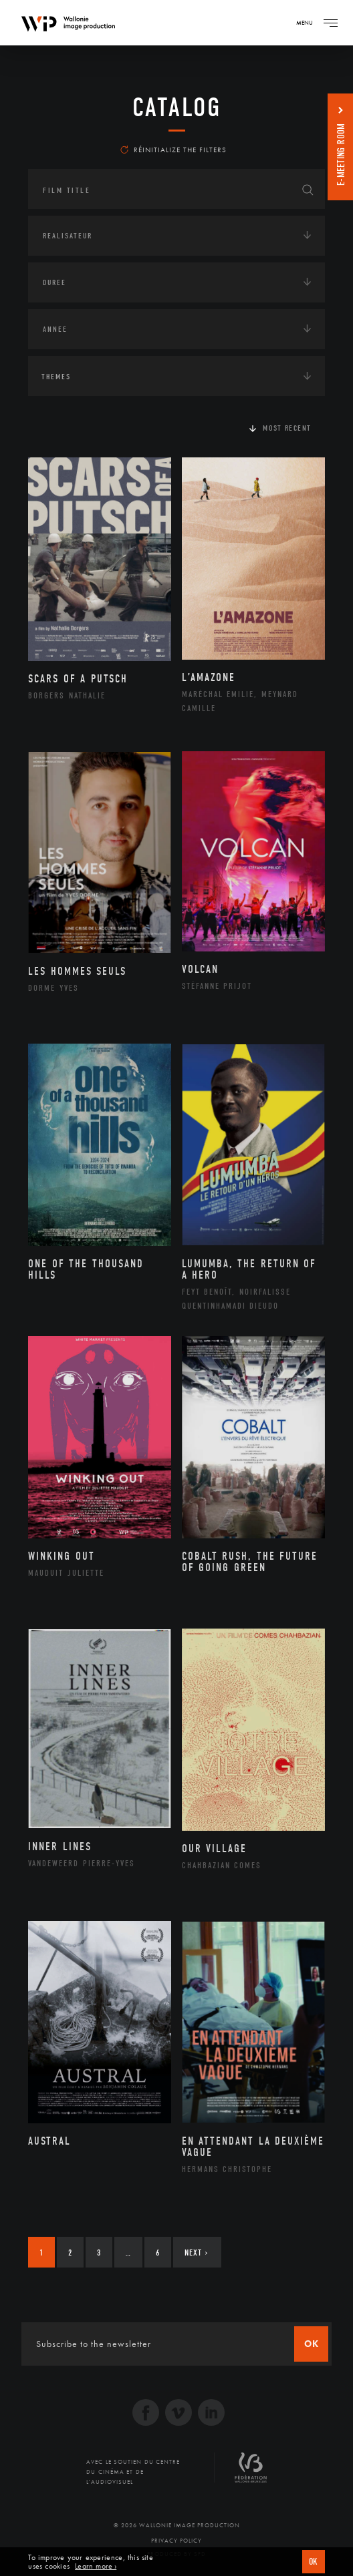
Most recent (287, 428)
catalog (176, 107)
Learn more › (95, 2566)
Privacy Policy (176, 2541)
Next (196, 2252)
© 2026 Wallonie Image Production (177, 2525)
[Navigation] (330, 22)
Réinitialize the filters (173, 149)
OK (313, 2561)
